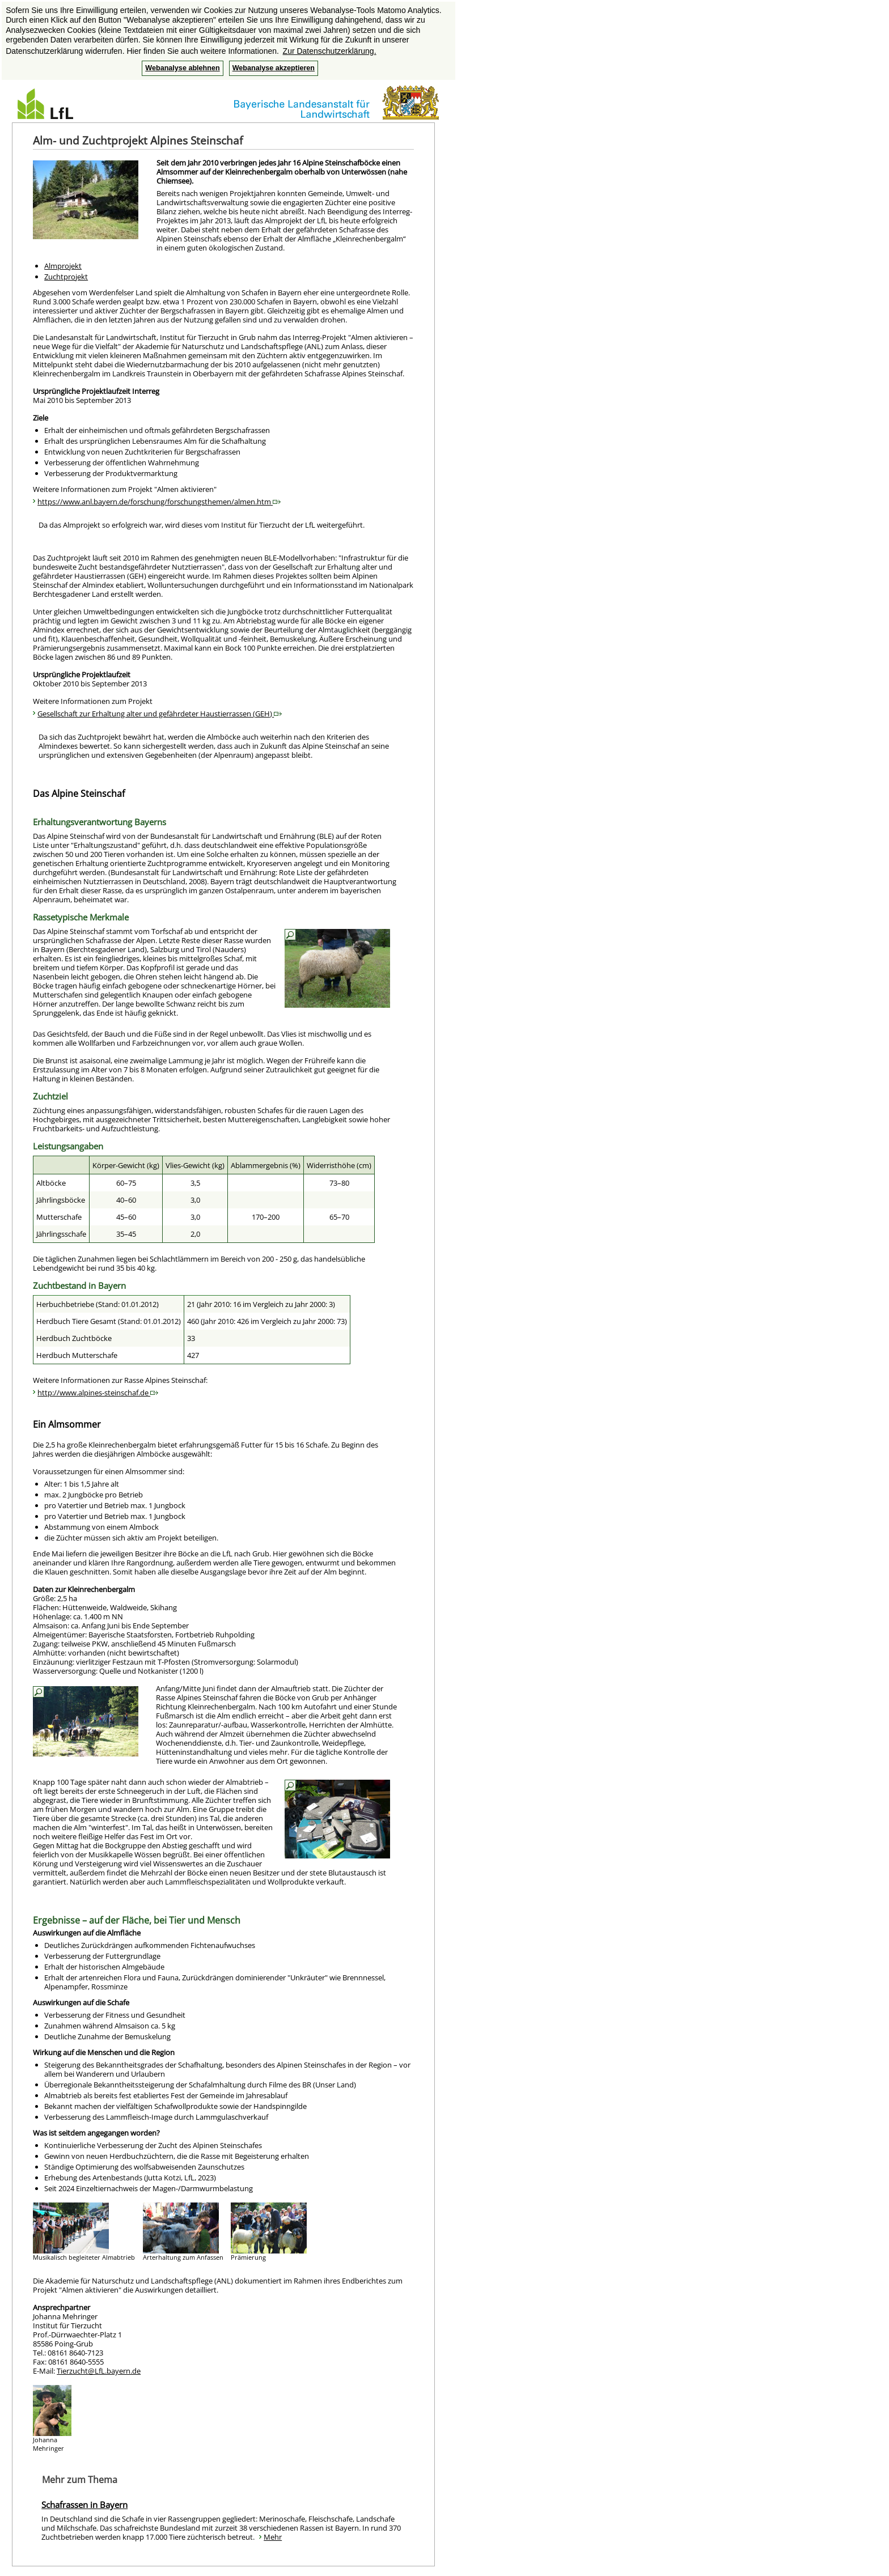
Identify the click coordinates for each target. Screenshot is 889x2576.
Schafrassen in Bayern (84, 2504)
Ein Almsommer (67, 1424)
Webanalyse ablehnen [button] (182, 68)
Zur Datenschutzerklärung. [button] (329, 51)
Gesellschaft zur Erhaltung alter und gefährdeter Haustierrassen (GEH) (159, 713)
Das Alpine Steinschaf (79, 793)
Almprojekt (63, 266)
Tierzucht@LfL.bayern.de (99, 2371)
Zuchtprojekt (66, 276)
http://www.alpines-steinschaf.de (97, 1392)
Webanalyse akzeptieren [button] (273, 68)
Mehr (273, 2537)
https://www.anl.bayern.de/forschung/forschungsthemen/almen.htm (159, 501)
